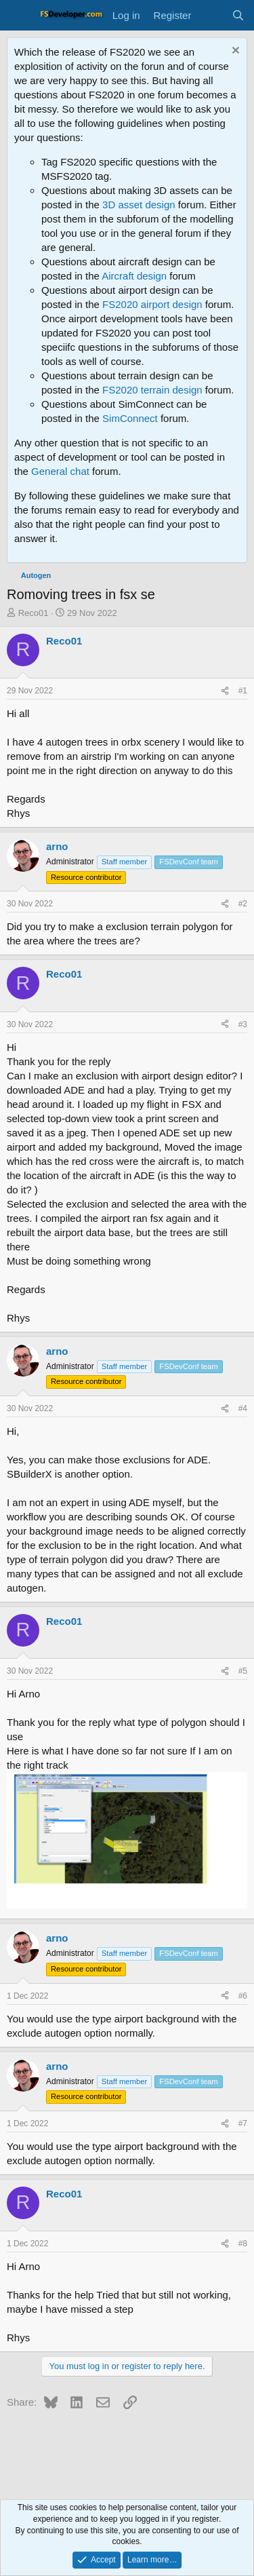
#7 (242, 2123)
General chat (60, 471)
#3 (242, 1024)
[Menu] (19, 15)
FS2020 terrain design (152, 390)
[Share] (225, 691)
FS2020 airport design (152, 304)
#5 (242, 1671)
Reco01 (33, 613)
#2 (242, 903)
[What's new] (211, 15)
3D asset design (138, 204)
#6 (242, 1996)
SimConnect (130, 418)
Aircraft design (134, 276)
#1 (242, 690)
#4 (242, 1408)
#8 (242, 2243)
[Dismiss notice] (234, 52)
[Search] (238, 15)
